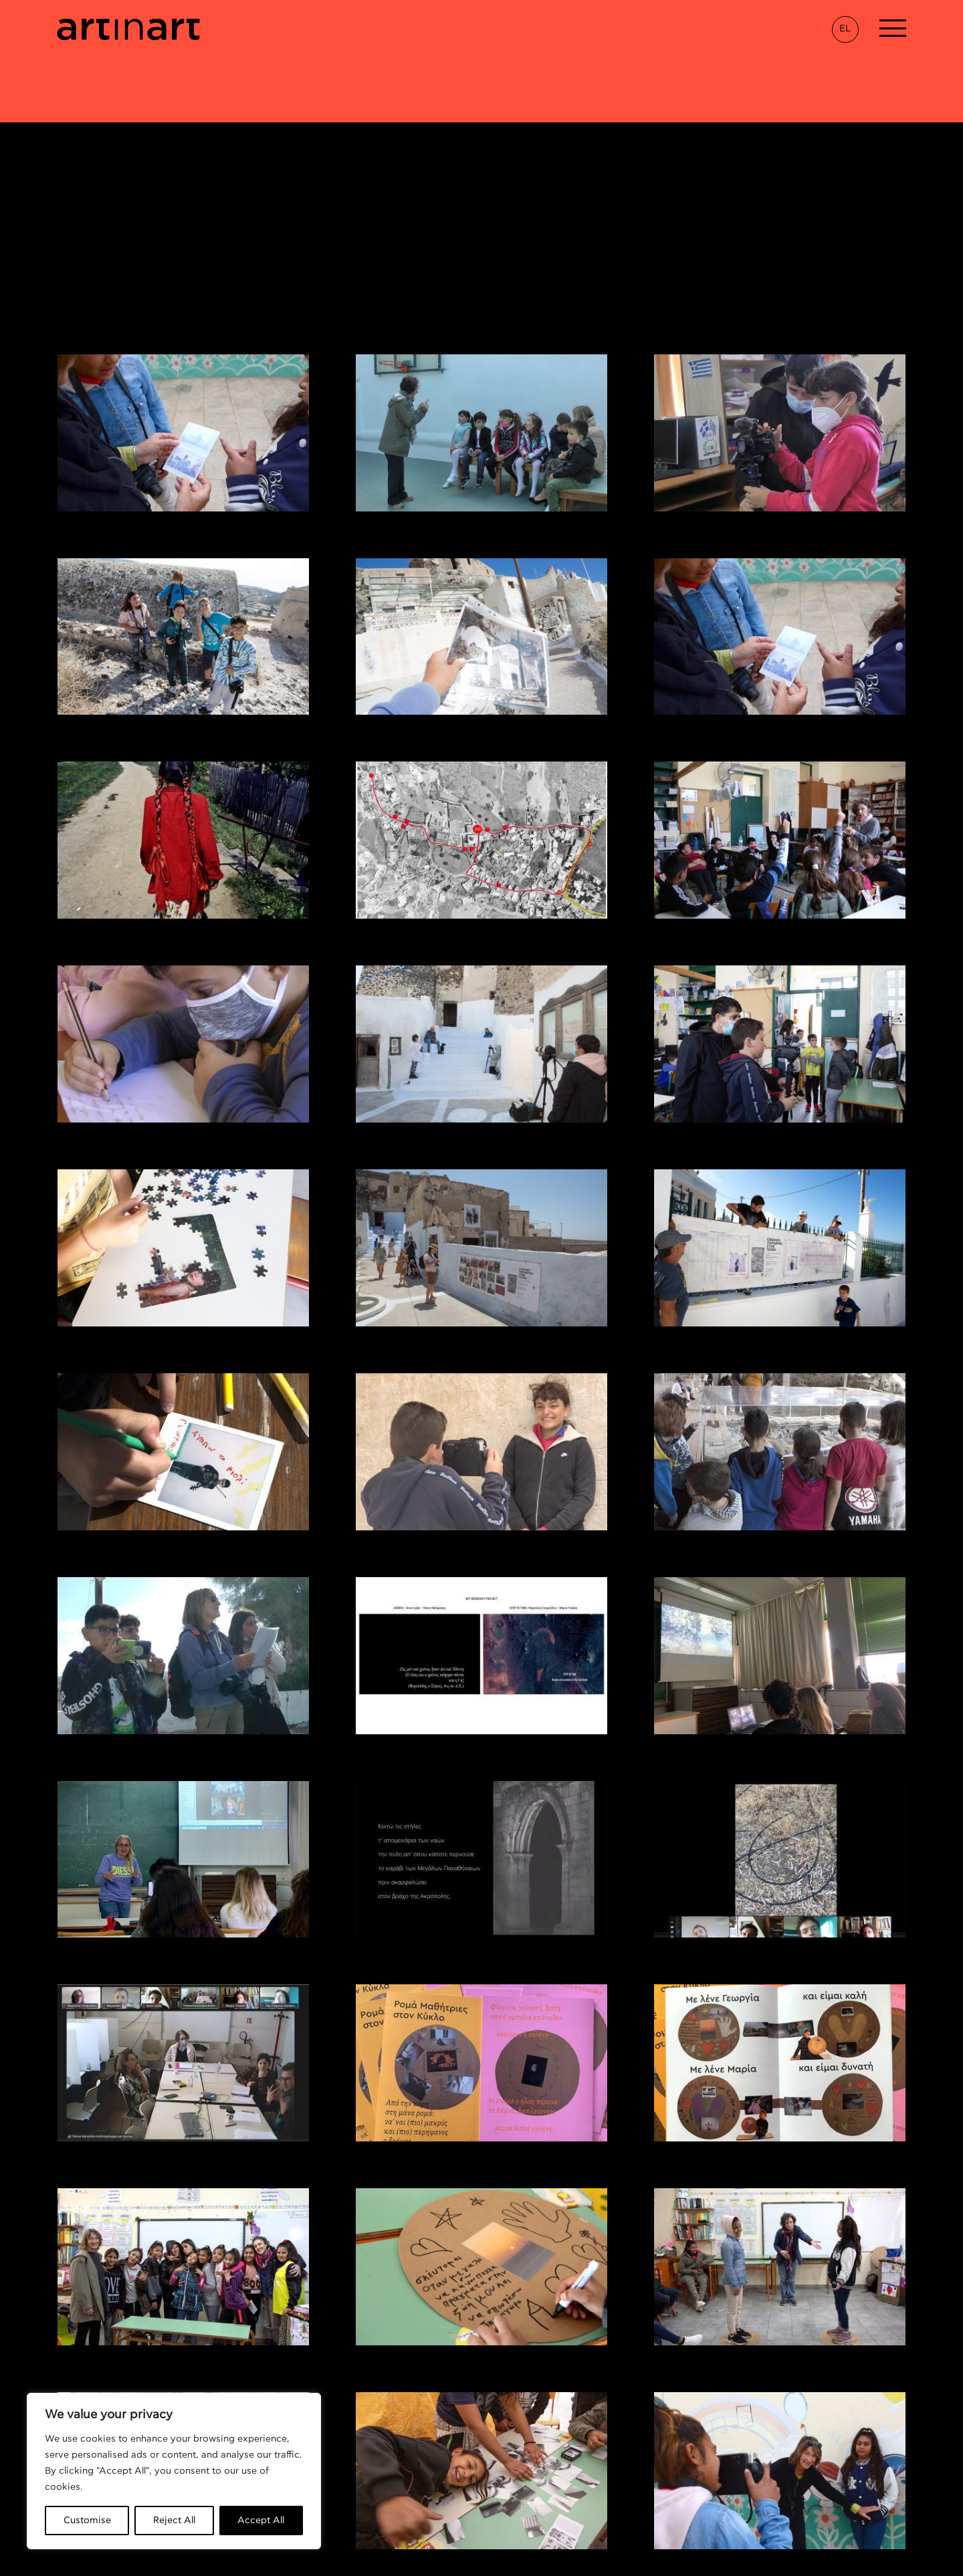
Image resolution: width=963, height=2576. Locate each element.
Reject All (174, 2520)
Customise (87, 2520)
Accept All (260, 2520)
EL (845, 29)
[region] (174, 2471)
